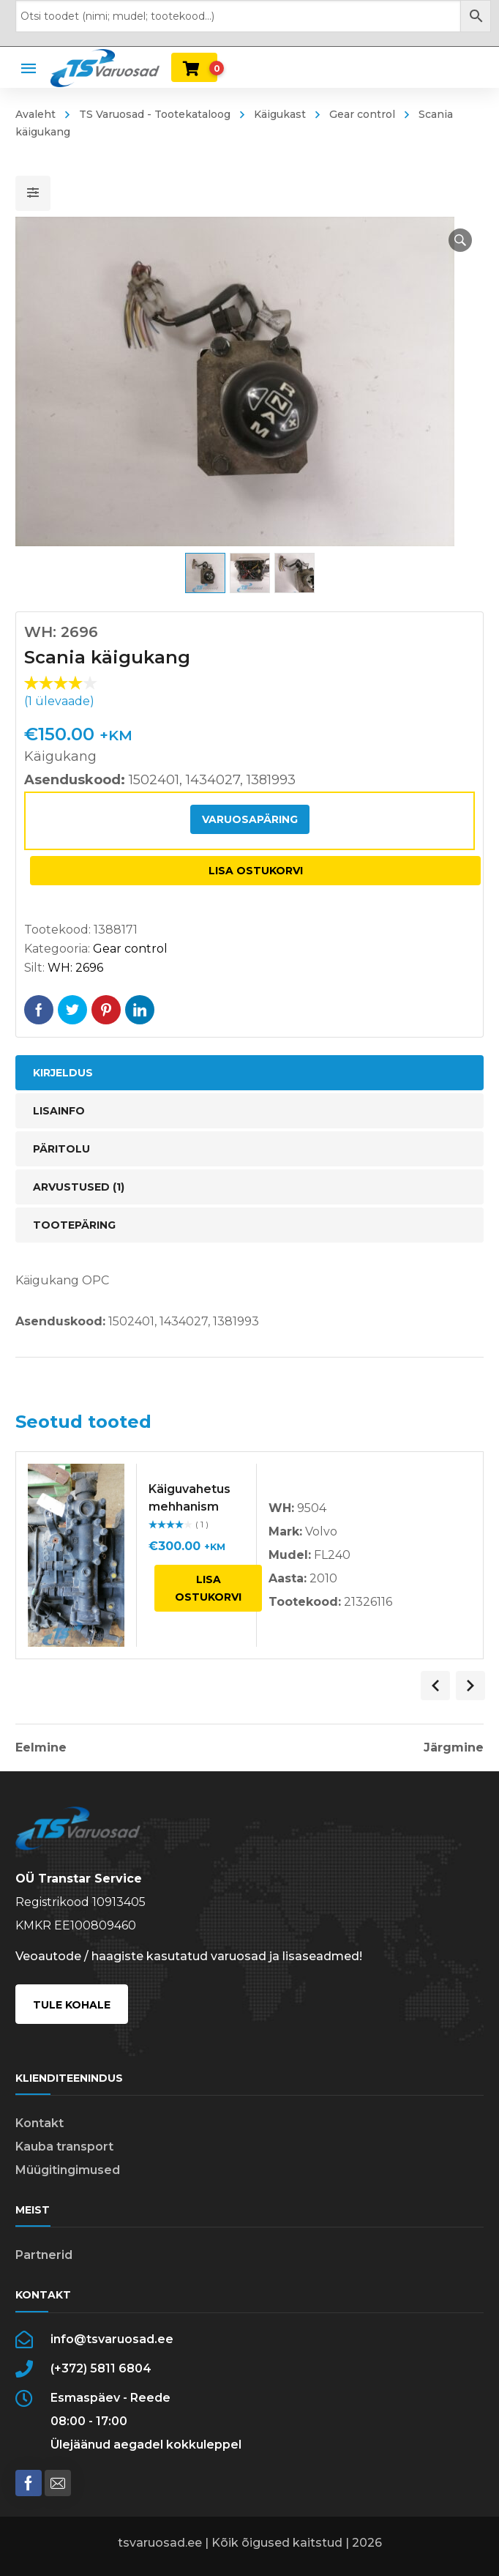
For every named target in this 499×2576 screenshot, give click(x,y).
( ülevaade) (59, 701)
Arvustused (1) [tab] (78, 1187)
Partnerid (43, 2255)
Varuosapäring (250, 819)
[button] (460, 240)
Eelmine (41, 1748)
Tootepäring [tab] (74, 1225)
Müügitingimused (67, 2170)
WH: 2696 (75, 968)
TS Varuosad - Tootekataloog (154, 114)
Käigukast (280, 114)
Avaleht (35, 114)
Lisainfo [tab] (59, 1110)
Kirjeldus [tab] (63, 1072)
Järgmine (454, 1748)
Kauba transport (64, 2147)
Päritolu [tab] (61, 1148)
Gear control (362, 114)
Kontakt (39, 2123)
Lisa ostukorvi (256, 870)
